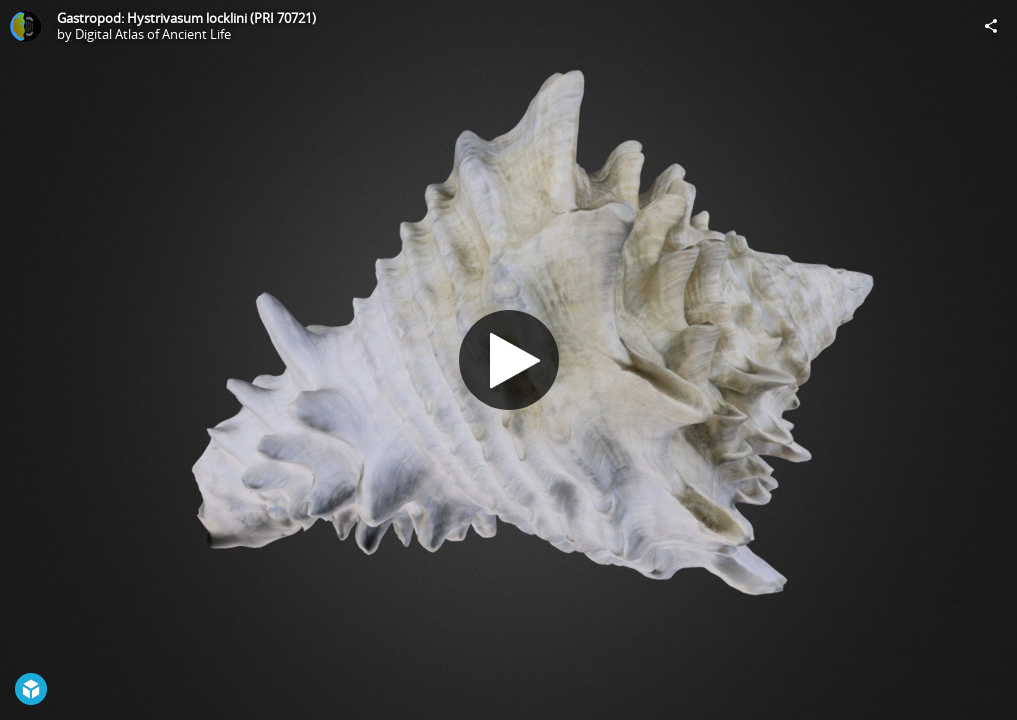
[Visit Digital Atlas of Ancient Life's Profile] (26, 26)
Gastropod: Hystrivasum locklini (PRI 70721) (186, 18)
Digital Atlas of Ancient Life (153, 34)
